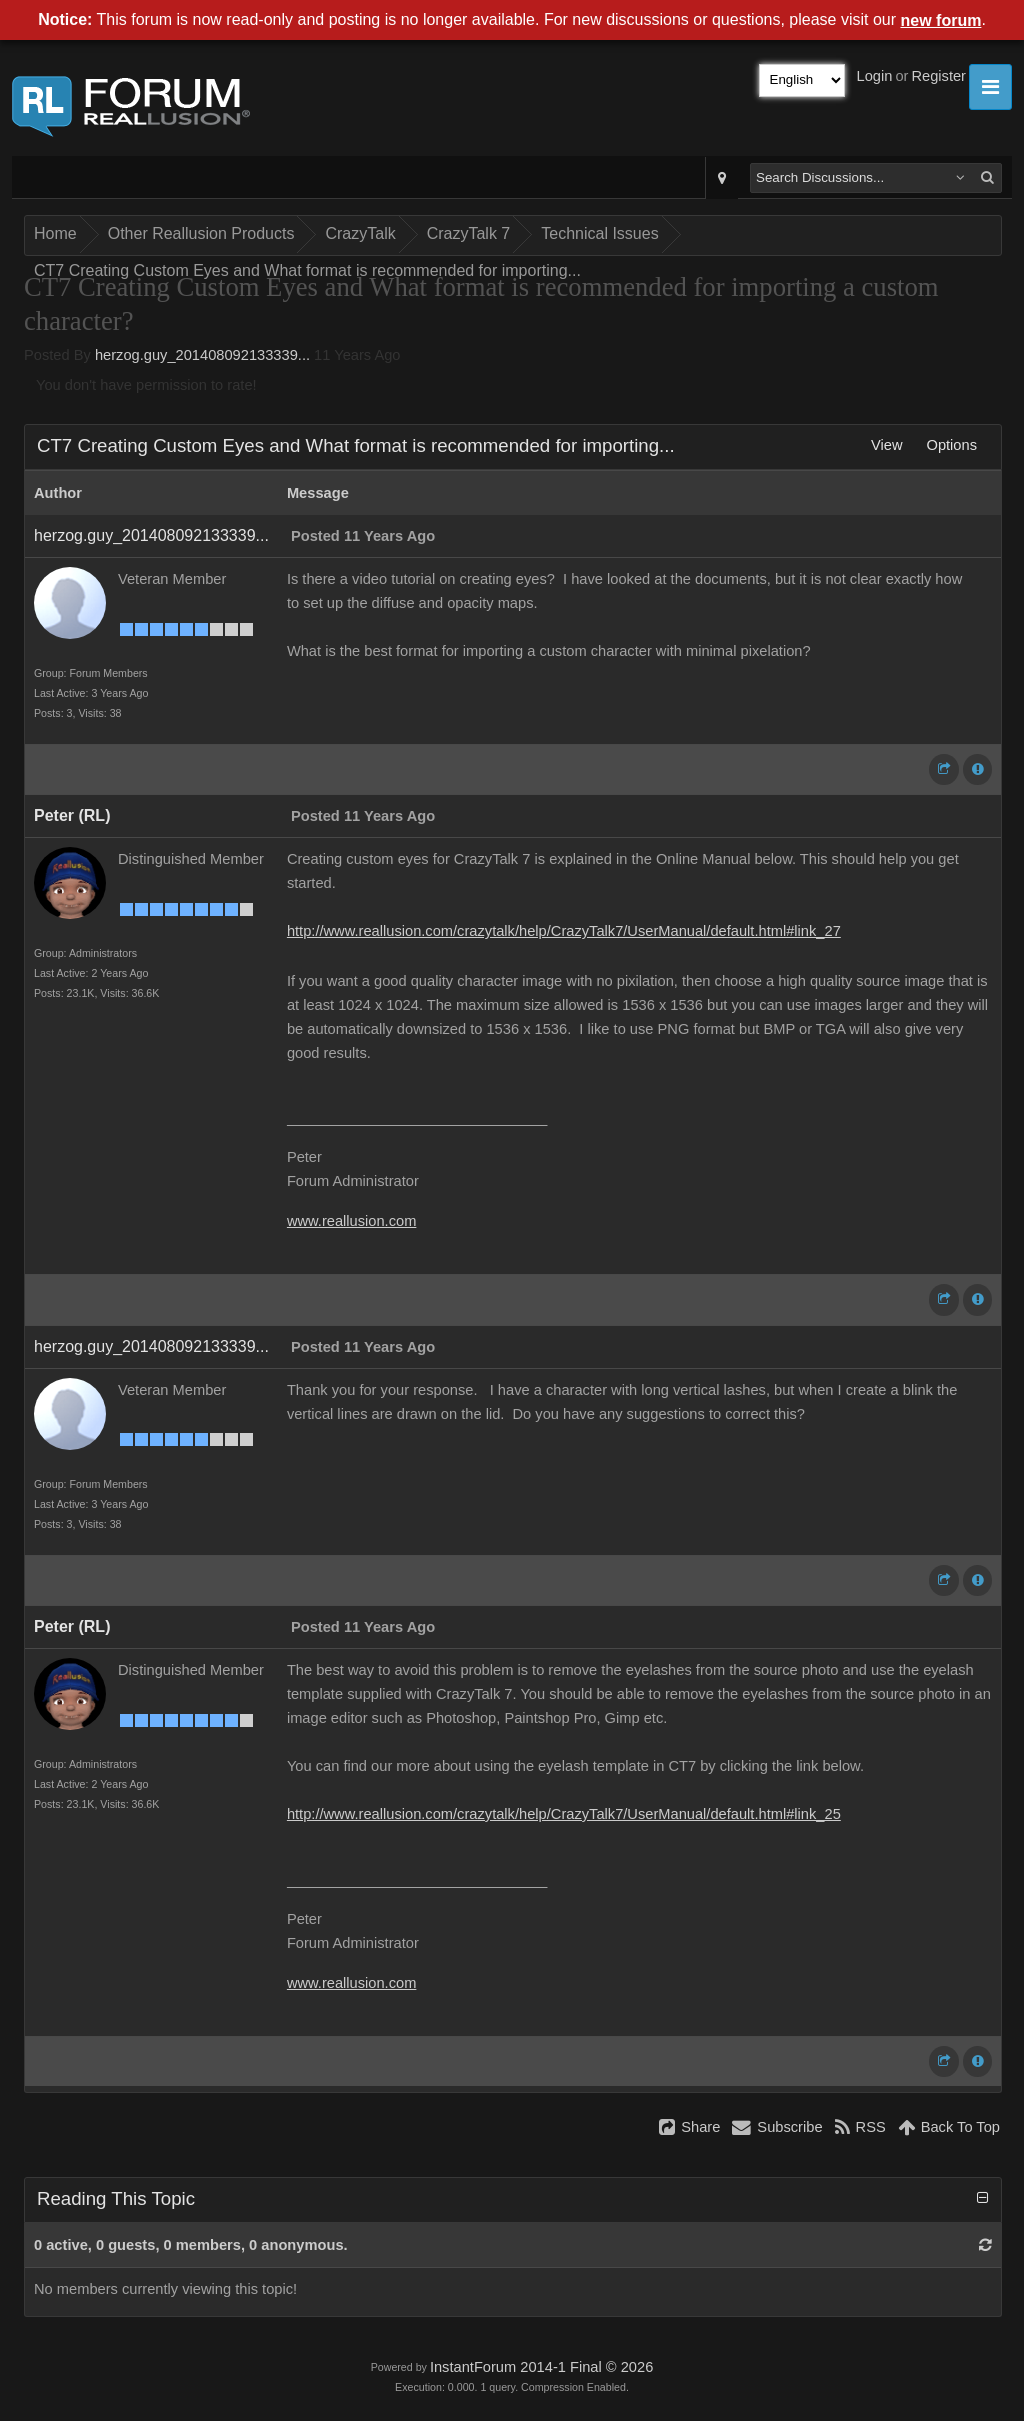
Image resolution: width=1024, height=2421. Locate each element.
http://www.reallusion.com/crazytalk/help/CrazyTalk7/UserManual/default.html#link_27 (564, 931)
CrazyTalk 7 (469, 233)
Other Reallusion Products (201, 233)
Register (938, 76)
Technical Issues (599, 233)
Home (55, 233)
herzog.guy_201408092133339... (202, 355)
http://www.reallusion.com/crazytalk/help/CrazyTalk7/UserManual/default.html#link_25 (564, 1814)
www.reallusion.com (352, 1221)
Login (875, 76)
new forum (941, 20)
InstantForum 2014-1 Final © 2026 (541, 2367)
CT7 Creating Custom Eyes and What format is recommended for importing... (307, 270)
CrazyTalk (360, 233)
